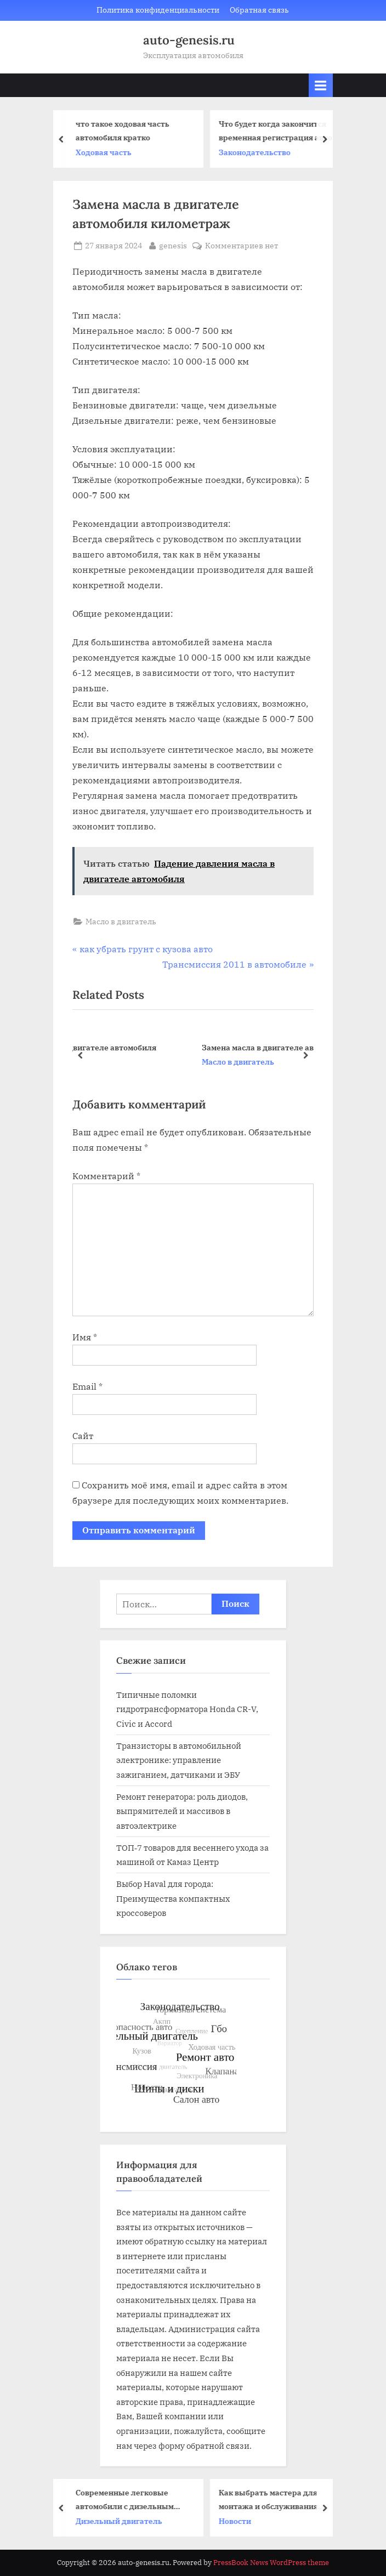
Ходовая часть (106, 152)
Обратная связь (259, 10)
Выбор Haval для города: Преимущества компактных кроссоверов (173, 1898)
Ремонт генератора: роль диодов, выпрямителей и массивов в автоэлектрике (182, 1811)
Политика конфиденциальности (157, 10)
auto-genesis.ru (189, 40)
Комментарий (106, 1175)
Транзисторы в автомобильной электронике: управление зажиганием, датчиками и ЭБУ (178, 1760)
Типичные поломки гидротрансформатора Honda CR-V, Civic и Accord (187, 1709)
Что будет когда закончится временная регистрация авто (278, 130)
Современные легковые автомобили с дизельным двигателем (127, 2500)
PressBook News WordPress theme (271, 2562)
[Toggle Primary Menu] (321, 85)
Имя (84, 1337)
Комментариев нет (241, 246)
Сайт (82, 1435)
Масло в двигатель (121, 921)
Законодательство (257, 152)
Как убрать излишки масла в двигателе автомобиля (192, 1047)
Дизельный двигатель (121, 2521)
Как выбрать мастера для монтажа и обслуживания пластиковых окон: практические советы (271, 2500)
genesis (173, 245)
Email (87, 1386)
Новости (238, 2521)
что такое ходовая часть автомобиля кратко (125, 130)
